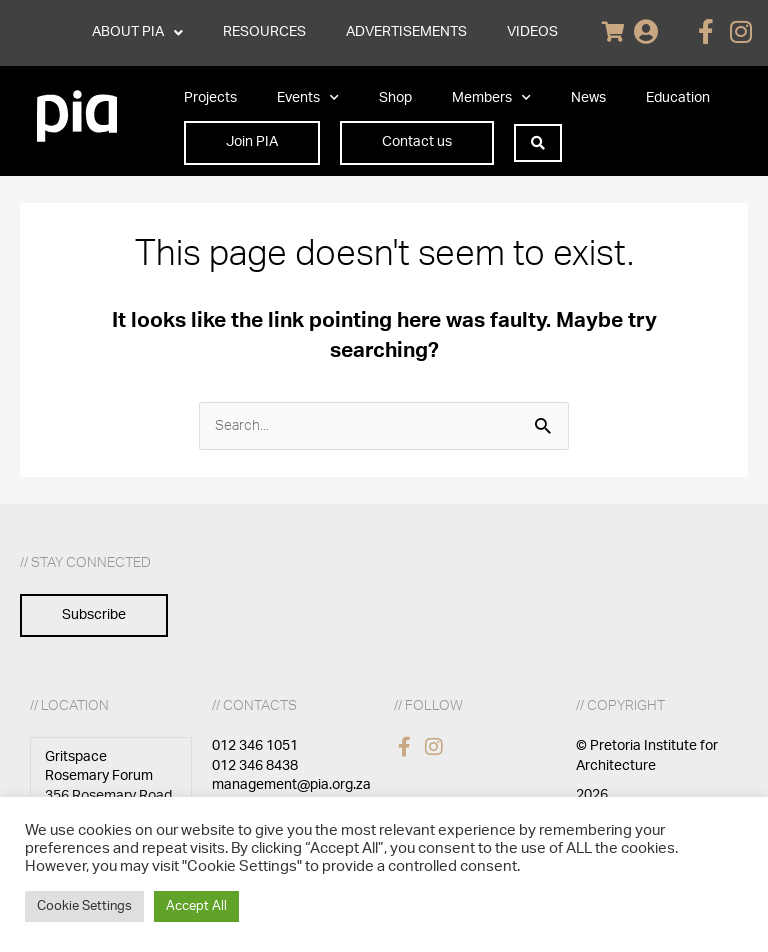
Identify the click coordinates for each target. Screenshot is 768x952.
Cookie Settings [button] (84, 906)
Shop (395, 98)
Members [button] (491, 98)
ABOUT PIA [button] (137, 33)
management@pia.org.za (291, 785)
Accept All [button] (196, 906)
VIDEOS (532, 32)
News (588, 98)
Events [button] (308, 98)
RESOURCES (264, 32)
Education (678, 98)
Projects (210, 98)
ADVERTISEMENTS (406, 32)
